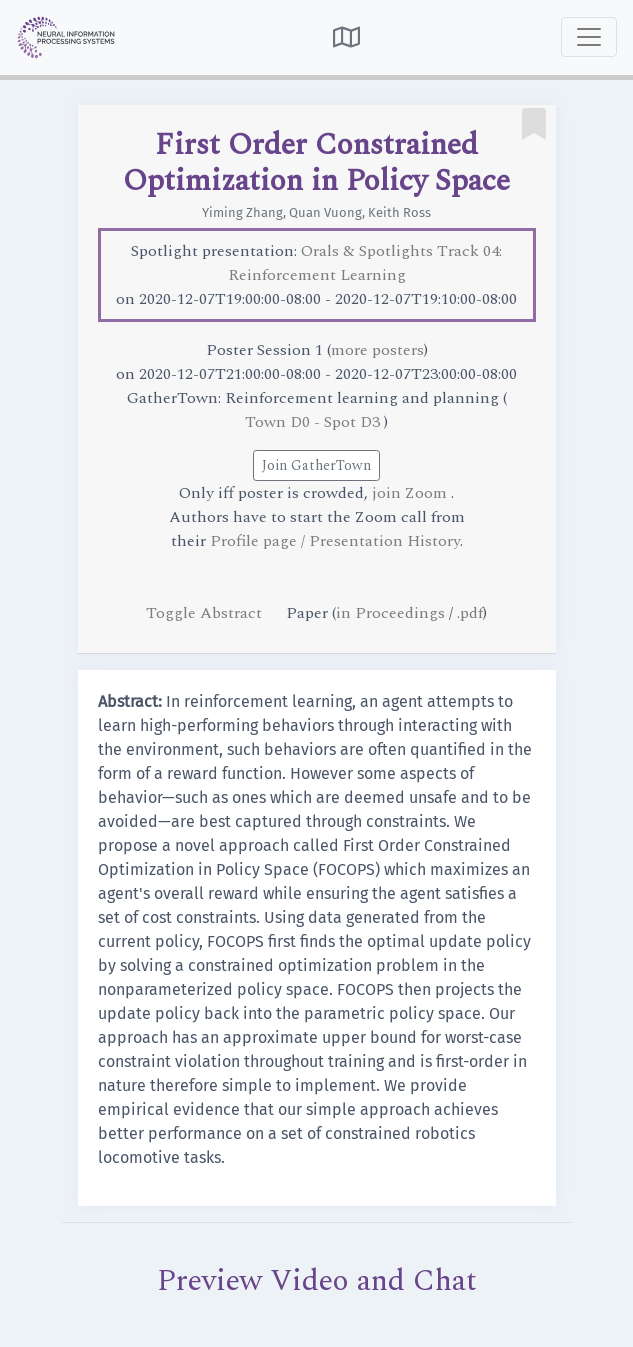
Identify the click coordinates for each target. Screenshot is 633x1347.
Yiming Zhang (242, 212)
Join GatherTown (316, 465)
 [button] (346, 37)
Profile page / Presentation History (335, 541)
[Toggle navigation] (589, 37)
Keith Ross (399, 212)
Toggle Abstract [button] (206, 613)
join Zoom (411, 493)
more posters (377, 350)
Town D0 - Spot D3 (314, 422)
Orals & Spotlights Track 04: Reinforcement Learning (365, 263)
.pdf (470, 613)
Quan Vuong (325, 212)
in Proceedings (390, 613)
